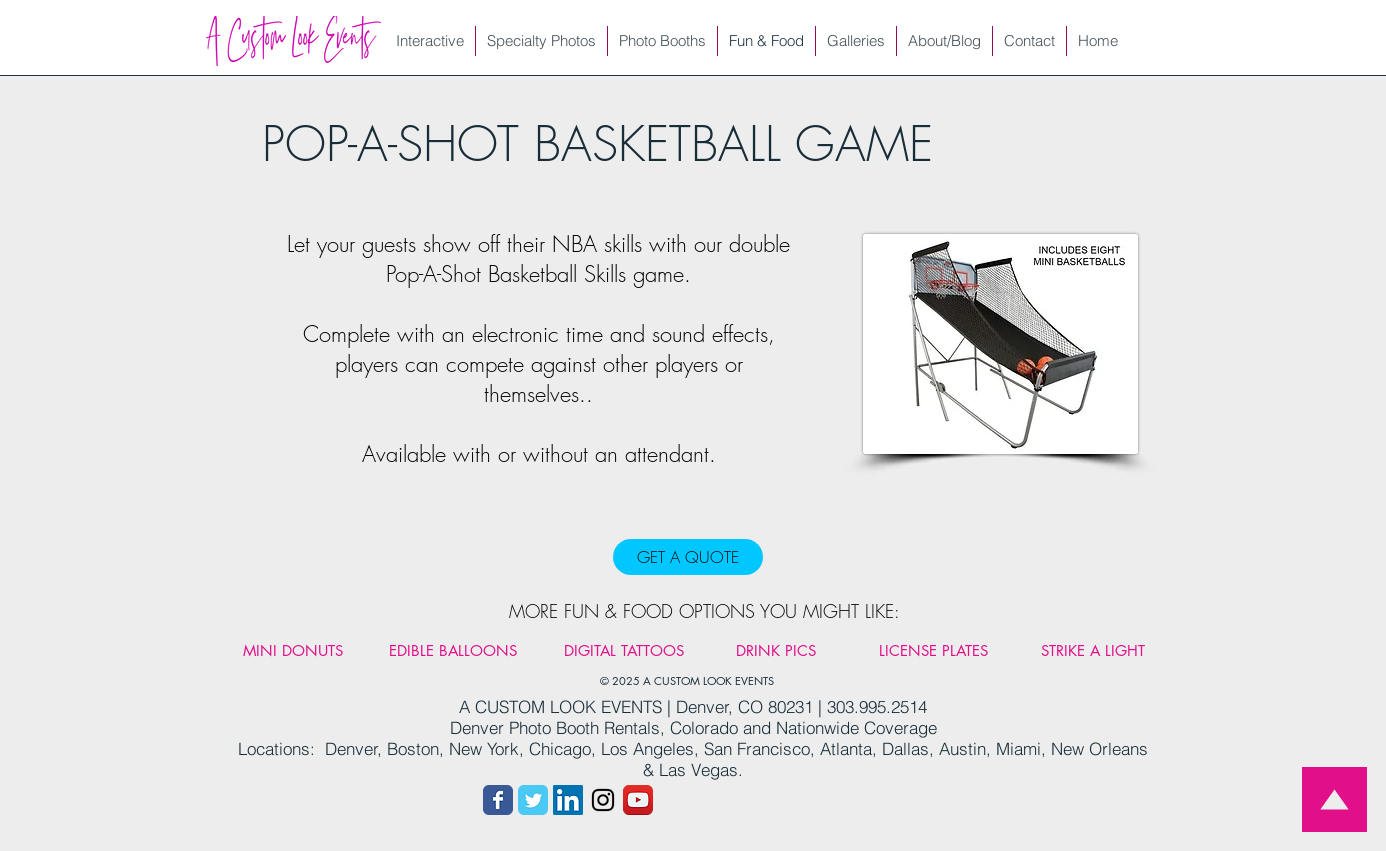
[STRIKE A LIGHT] (1093, 650)
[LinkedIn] (568, 800)
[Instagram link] (603, 800)
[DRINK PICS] (776, 650)
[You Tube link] (638, 800)
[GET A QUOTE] (688, 557)
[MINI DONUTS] (293, 650)
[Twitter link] (533, 800)
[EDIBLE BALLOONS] (453, 650)
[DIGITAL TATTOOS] (624, 650)
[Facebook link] (498, 800)
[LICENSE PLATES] (933, 650)
